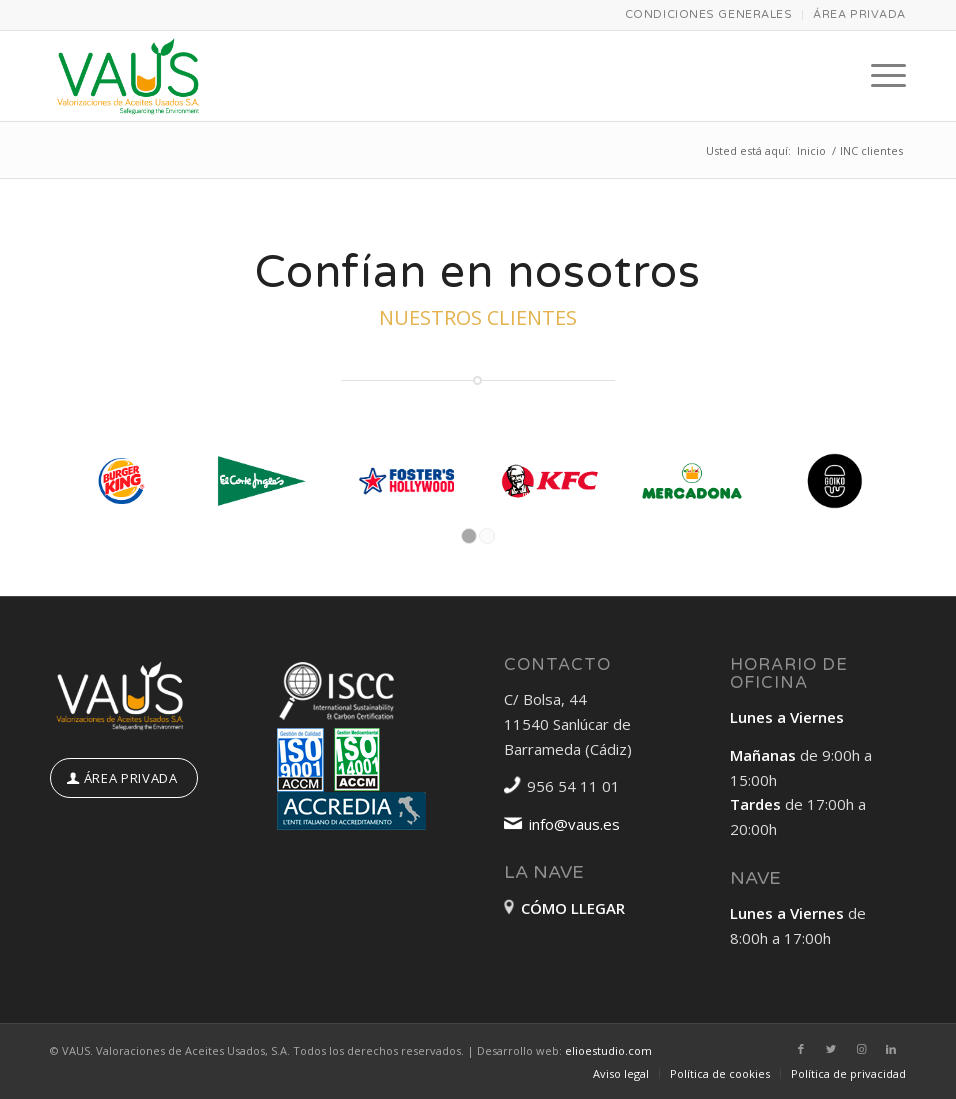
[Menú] (878, 76)
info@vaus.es (574, 824)
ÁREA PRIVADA (859, 14)
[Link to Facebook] (801, 1049)
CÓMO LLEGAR (573, 908)
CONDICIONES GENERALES (709, 14)
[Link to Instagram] (861, 1049)
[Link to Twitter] (831, 1049)
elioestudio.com (608, 1050)
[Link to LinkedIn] (891, 1049)
